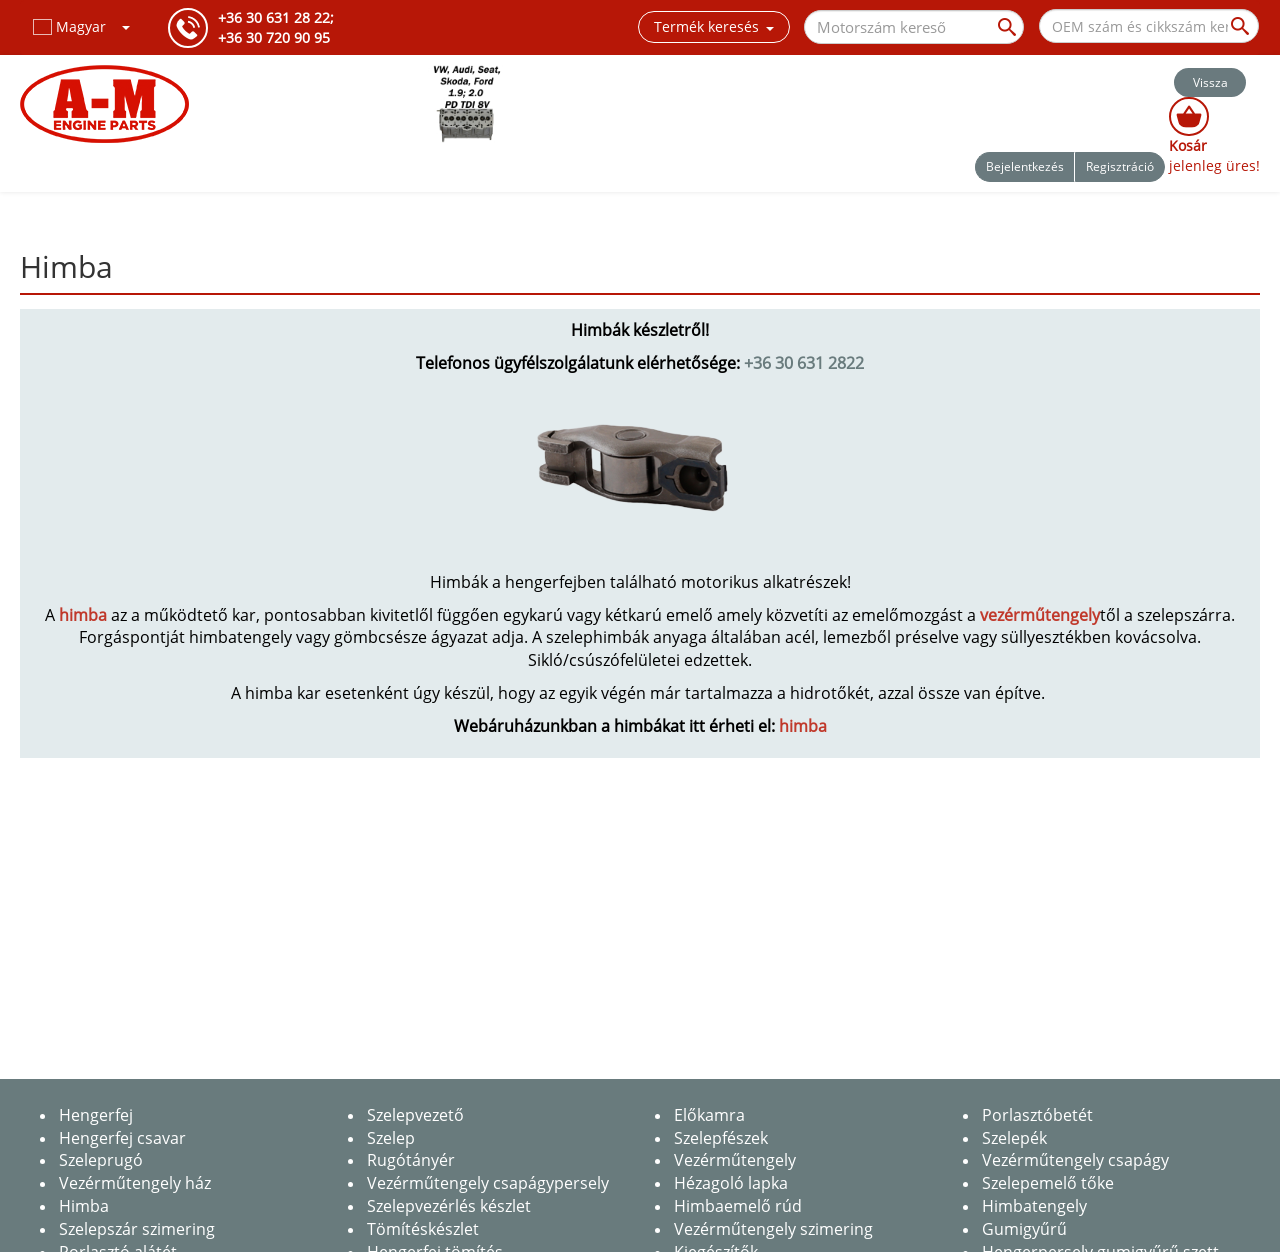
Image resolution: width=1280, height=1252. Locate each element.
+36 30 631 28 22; (276, 17)
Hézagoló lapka (731, 1183)
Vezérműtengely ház (135, 1183)
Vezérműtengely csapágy (1075, 1160)
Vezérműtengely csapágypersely (488, 1183)
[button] (82, 27)
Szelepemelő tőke (1048, 1183)
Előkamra (709, 1115)
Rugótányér (411, 1160)
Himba (84, 1206)
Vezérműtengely (735, 1160)
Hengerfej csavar (122, 1138)
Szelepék (1014, 1138)
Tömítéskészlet (423, 1229)
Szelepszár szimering (137, 1229)
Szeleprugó (101, 1160)
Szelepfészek (721, 1138)
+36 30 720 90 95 (274, 37)
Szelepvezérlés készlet (449, 1206)
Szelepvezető (415, 1115)
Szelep (391, 1138)
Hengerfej (96, 1115)
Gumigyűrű (1024, 1229)
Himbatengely (1034, 1206)
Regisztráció (1120, 166)
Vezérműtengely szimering (773, 1229)
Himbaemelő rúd (738, 1206)
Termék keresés (714, 26)
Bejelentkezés (1025, 166)
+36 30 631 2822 (804, 363)
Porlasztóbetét (1037, 1115)
